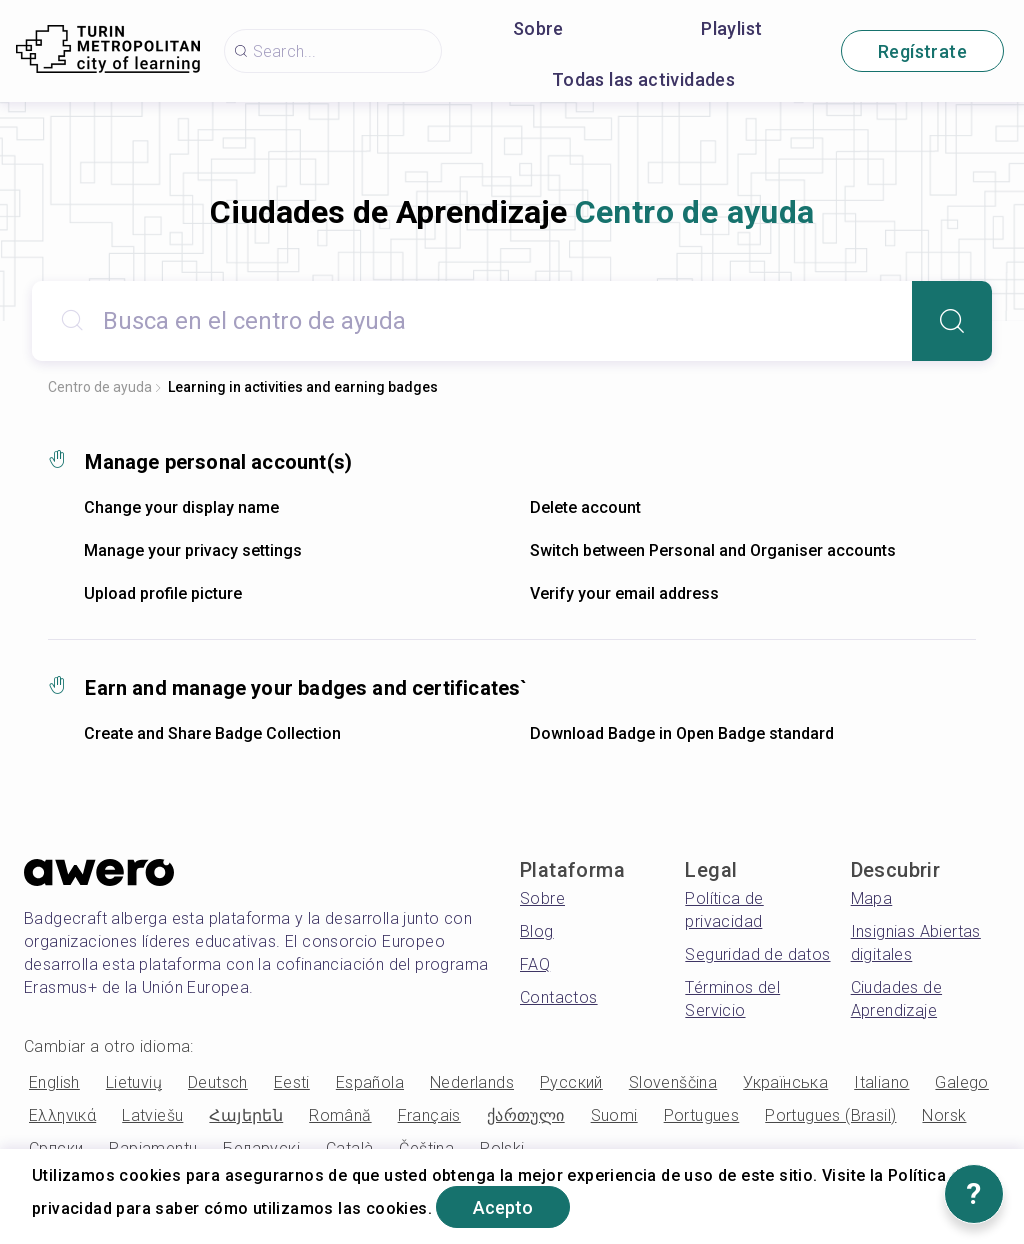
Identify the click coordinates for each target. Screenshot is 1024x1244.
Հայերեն (246, 1115)
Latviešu (152, 1115)
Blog (537, 931)
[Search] (952, 321)
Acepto (503, 1207)
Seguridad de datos (757, 954)
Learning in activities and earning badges (303, 387)
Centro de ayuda (100, 387)
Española (370, 1082)
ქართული (526, 1115)
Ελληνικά (62, 1115)
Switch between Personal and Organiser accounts (713, 550)
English (54, 1082)
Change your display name (181, 507)
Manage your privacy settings (193, 550)
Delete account (585, 507)
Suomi (614, 1115)
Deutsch (218, 1082)
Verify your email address (624, 593)
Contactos (559, 997)
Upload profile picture (163, 593)
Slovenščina (673, 1082)
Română (340, 1115)
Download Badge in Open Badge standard (682, 733)
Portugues (702, 1115)
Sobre (538, 28)
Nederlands (472, 1082)
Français (429, 1115)
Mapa (872, 898)
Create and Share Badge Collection (212, 733)
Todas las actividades (643, 79)
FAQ (535, 964)
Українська (785, 1082)
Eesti (292, 1082)
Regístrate (922, 51)
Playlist (731, 28)
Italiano (881, 1082)
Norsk (944, 1115)
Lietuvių (134, 1082)
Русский (571, 1082)
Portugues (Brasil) (830, 1115)
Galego (961, 1082)
